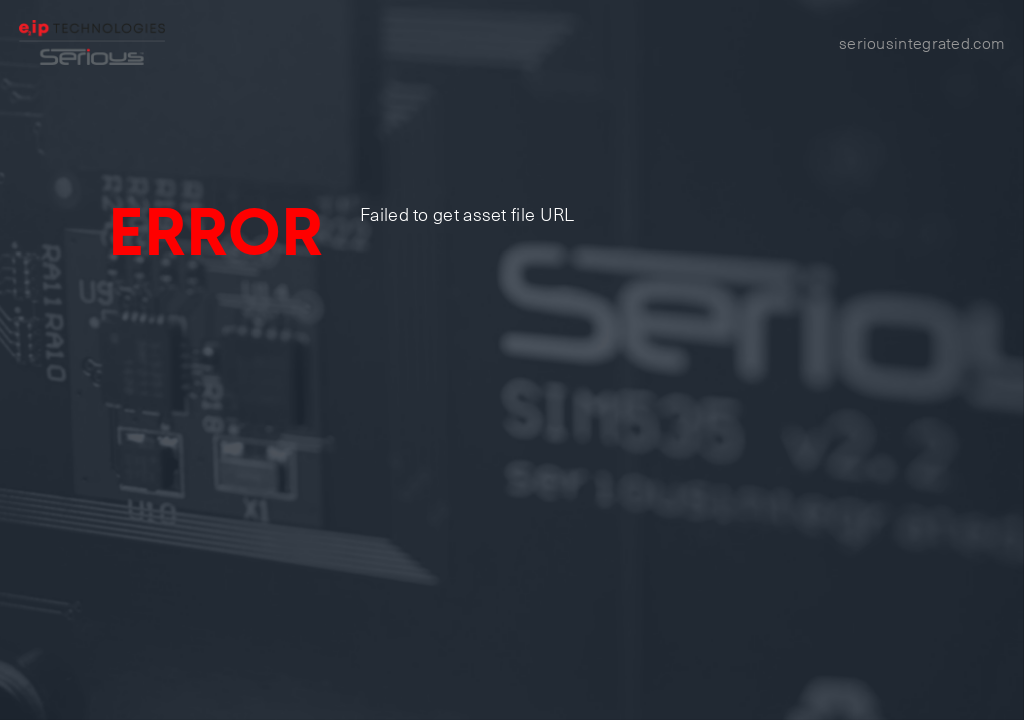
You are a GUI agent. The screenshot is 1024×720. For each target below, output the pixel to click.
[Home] (92, 42)
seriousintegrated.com (922, 42)
